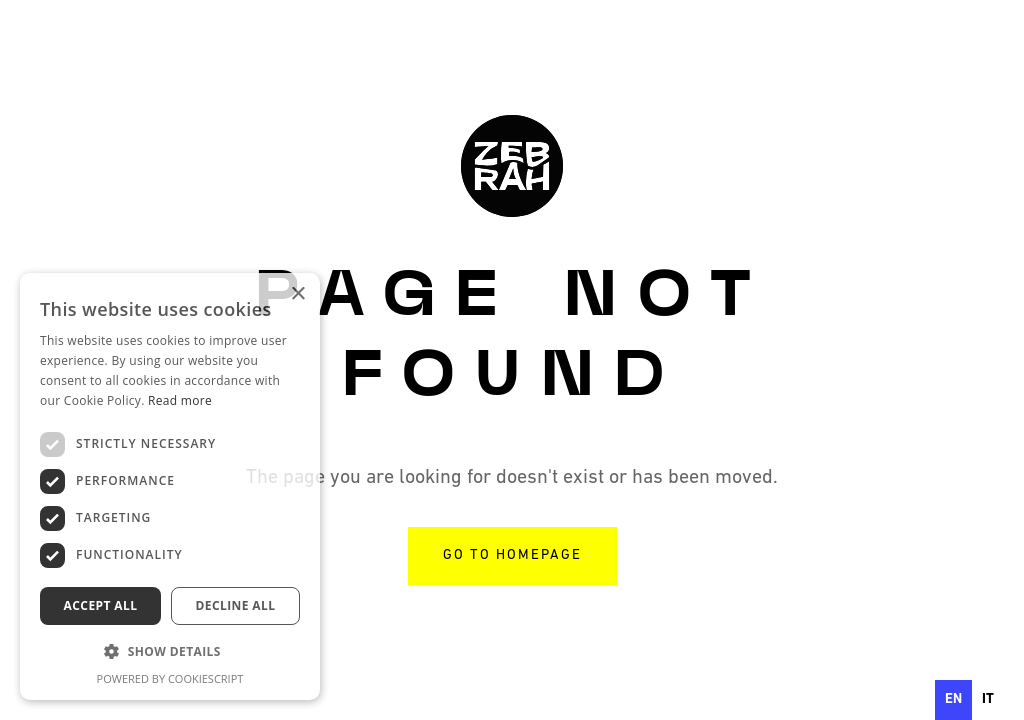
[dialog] (170, 486)
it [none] (988, 699)
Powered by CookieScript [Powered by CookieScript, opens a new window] (170, 678)
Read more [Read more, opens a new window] (180, 400)
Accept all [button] (101, 605)
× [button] (297, 294)
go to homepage (512, 555)
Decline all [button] (236, 605)
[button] (170, 652)
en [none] (953, 699)
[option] (988, 700)
